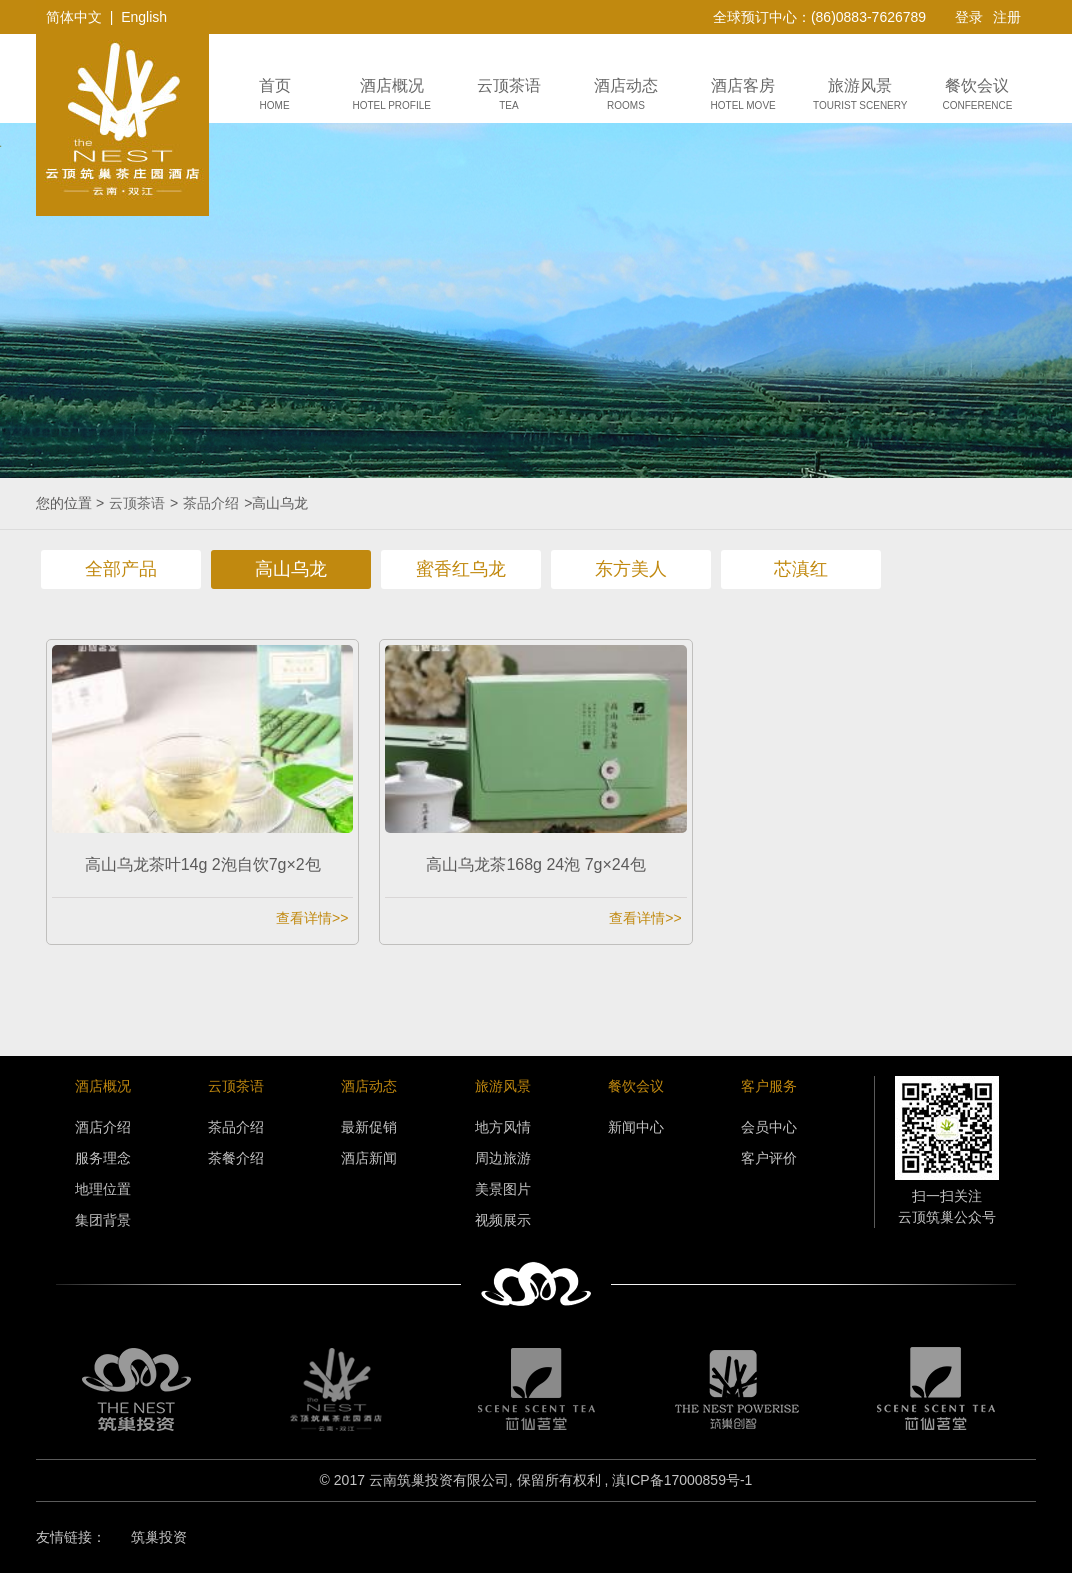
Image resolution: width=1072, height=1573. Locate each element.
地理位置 (103, 1189)
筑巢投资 (159, 1537)
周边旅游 (503, 1158)
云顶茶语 (137, 503)
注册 (1007, 17)
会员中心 (769, 1127)
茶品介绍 (211, 503)
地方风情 (503, 1127)
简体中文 (74, 17)
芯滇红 (801, 569)
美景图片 (503, 1189)
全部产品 (121, 569)
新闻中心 (636, 1127)
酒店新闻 (369, 1158)
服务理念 (103, 1158)
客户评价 (769, 1158)
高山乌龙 (291, 569)
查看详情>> (312, 918)
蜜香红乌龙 (461, 569)
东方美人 (631, 569)
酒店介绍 (103, 1127)
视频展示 (503, 1220)
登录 (969, 17)
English (144, 17)
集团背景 (103, 1220)
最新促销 (369, 1127)
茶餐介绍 (236, 1158)
